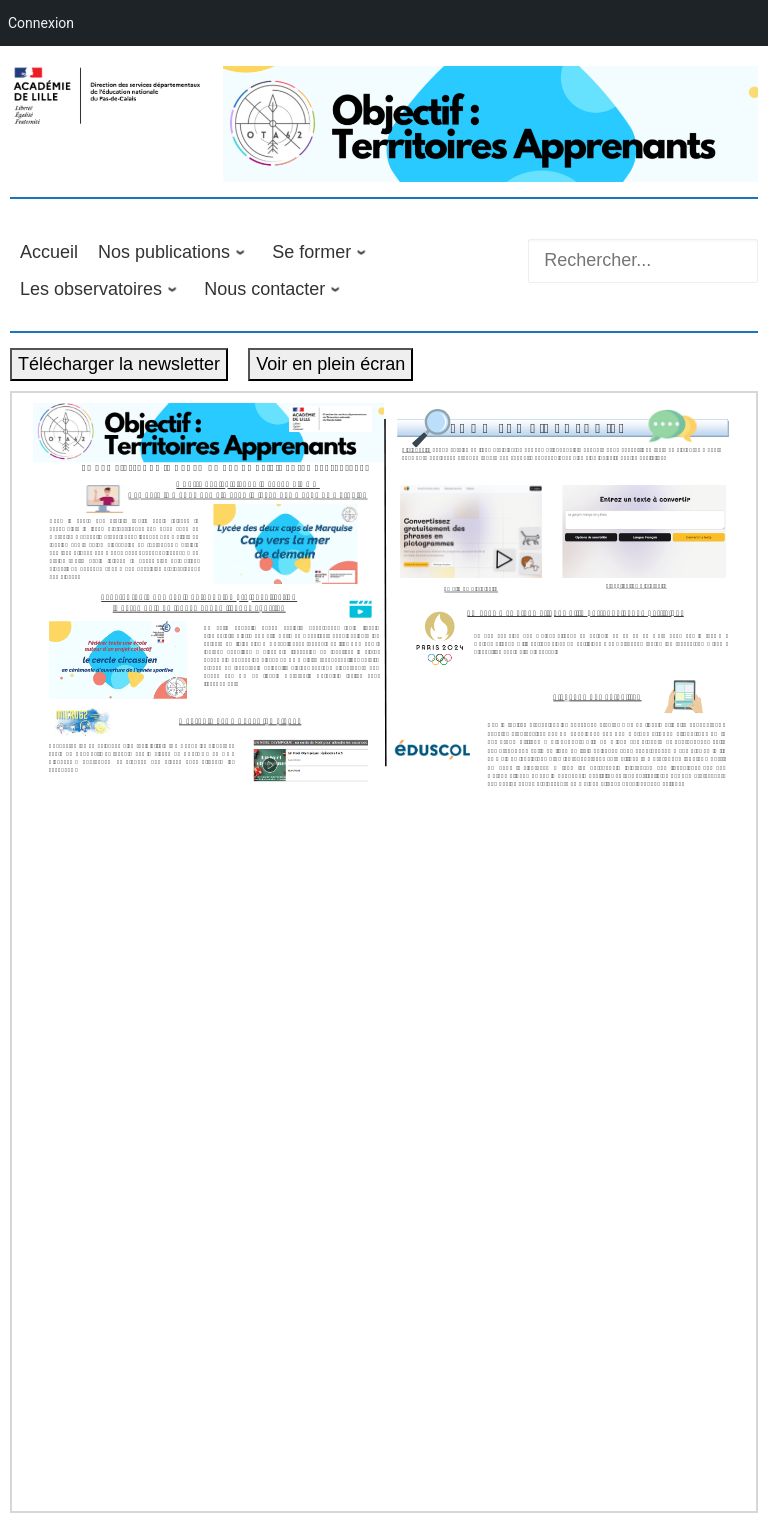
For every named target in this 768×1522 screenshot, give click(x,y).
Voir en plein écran (330, 364)
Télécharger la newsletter (119, 364)
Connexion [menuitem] (41, 23)
